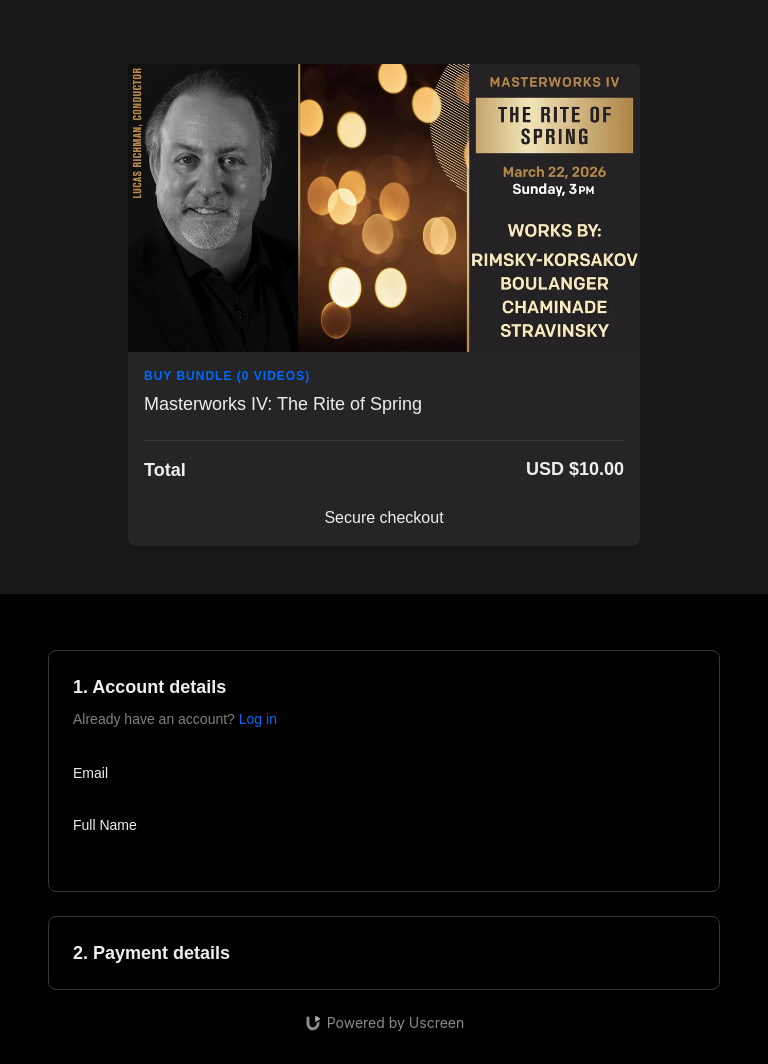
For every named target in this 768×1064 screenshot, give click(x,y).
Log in (258, 719)
